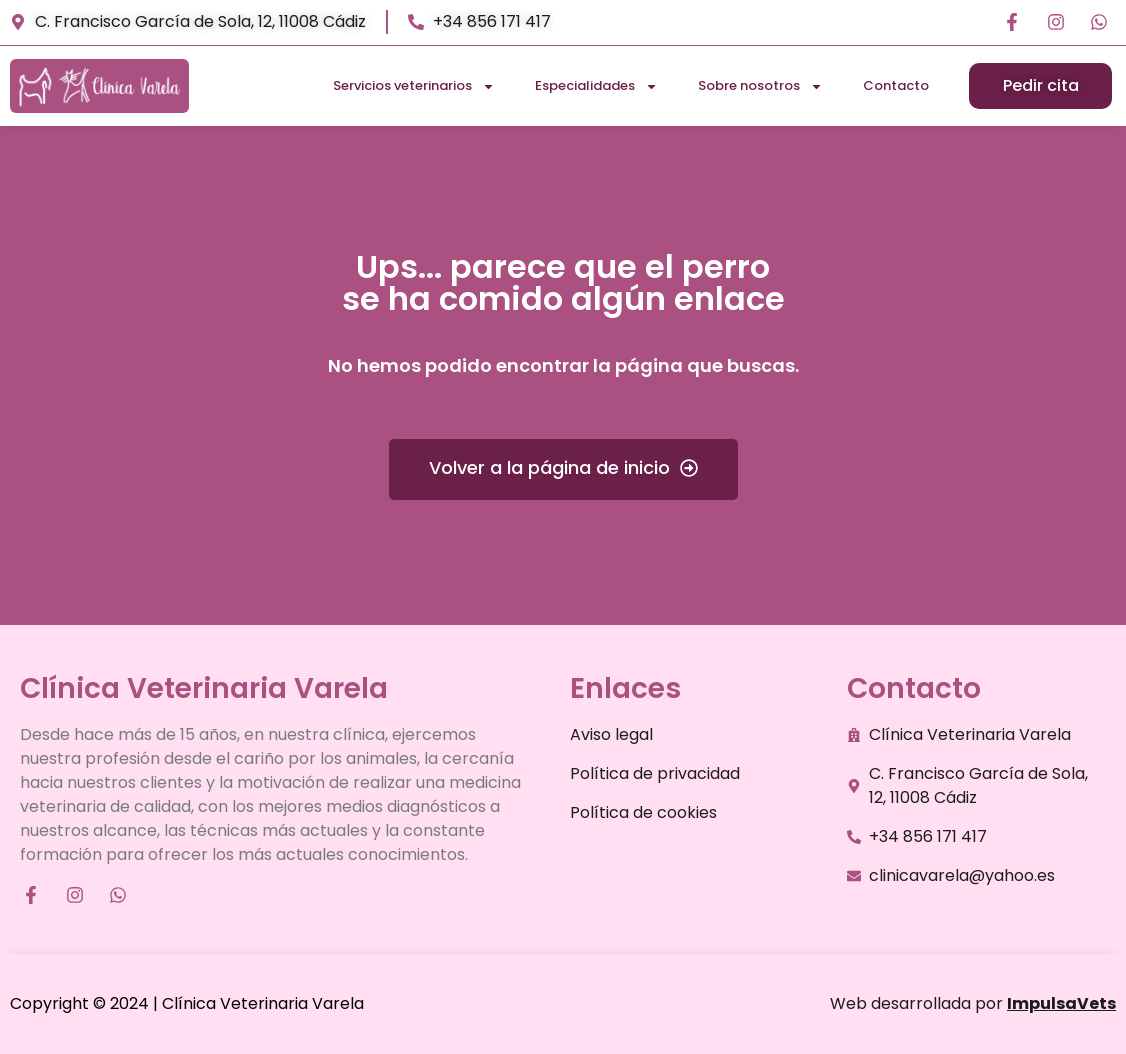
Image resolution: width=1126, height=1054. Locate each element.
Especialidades (596, 86)
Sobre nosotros (760, 86)
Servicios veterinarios (414, 86)
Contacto (896, 85)
